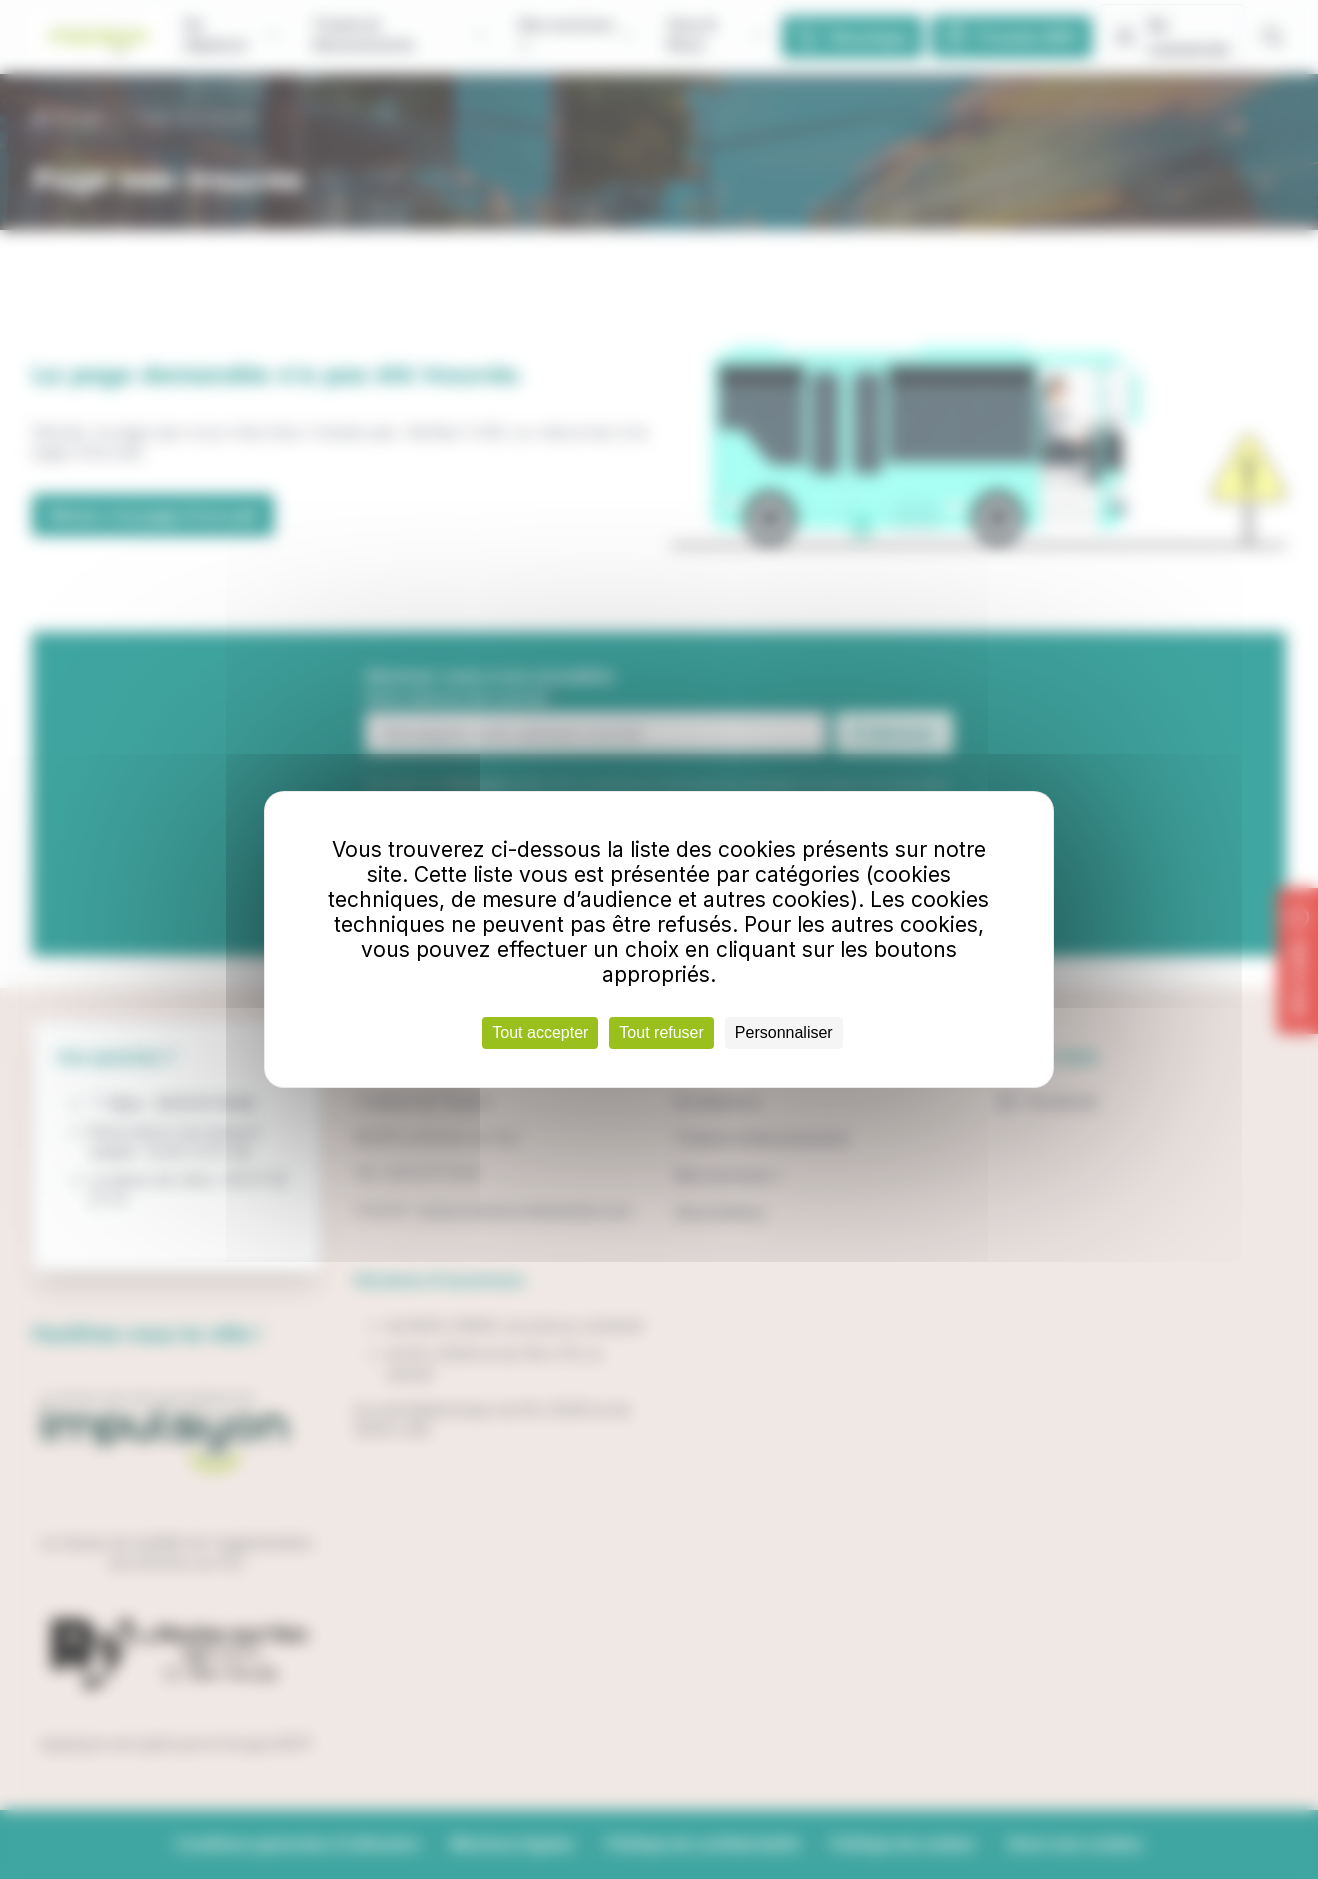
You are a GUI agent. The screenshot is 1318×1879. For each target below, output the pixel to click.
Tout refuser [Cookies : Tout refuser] (661, 1032)
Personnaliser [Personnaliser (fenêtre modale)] (784, 1032)
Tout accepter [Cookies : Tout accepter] (540, 1032)
